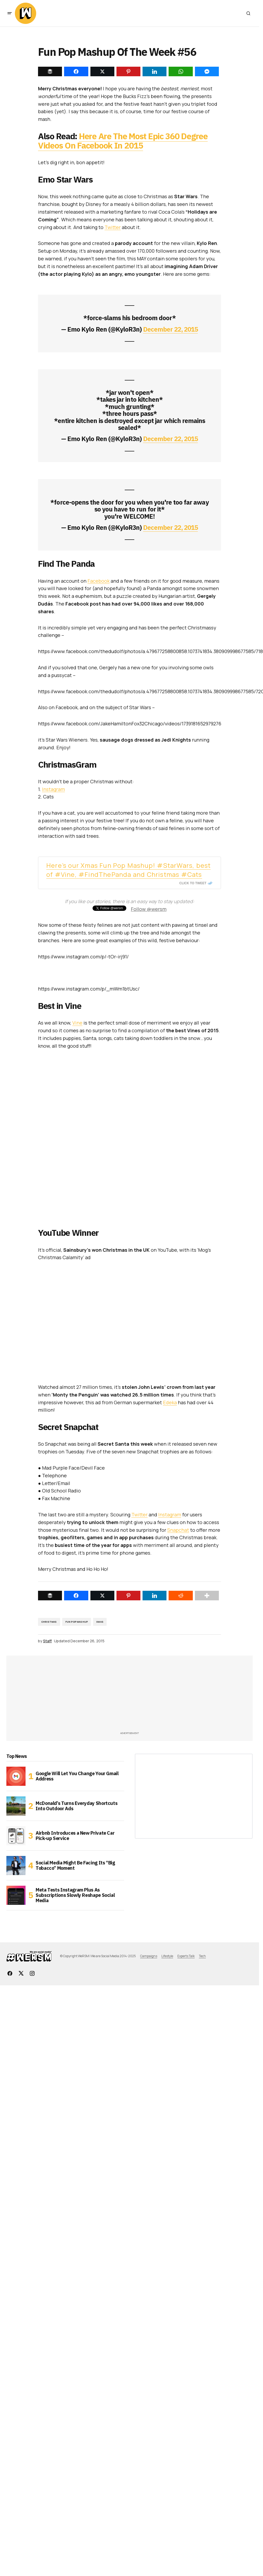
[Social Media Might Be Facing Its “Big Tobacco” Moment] (16, 1865)
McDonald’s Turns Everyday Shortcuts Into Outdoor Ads (76, 1806)
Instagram (53, 789)
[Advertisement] (59, 1695)
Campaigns (148, 1956)
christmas (49, 1621)
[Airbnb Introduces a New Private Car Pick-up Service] (16, 1835)
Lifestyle (167, 1956)
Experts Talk (186, 1956)
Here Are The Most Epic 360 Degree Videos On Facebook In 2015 (123, 140)
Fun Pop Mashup (76, 1621)
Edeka (170, 1402)
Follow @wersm (148, 909)
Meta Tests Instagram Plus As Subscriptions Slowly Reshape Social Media (75, 1895)
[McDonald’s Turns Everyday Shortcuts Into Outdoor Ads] (16, 1806)
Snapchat (178, 1530)
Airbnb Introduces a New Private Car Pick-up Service (75, 1835)
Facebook (98, 581)
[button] (9, 13)
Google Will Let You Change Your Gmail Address (77, 1776)
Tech (202, 1956)
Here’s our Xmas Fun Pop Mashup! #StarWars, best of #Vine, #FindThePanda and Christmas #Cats (128, 870)
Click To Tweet (192, 883)
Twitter (113, 227)
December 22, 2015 (170, 329)
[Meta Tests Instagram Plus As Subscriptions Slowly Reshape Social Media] (16, 1895)
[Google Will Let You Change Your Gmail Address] (16, 1776)
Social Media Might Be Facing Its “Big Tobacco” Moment (75, 1865)
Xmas (99, 1621)
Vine (77, 1023)
